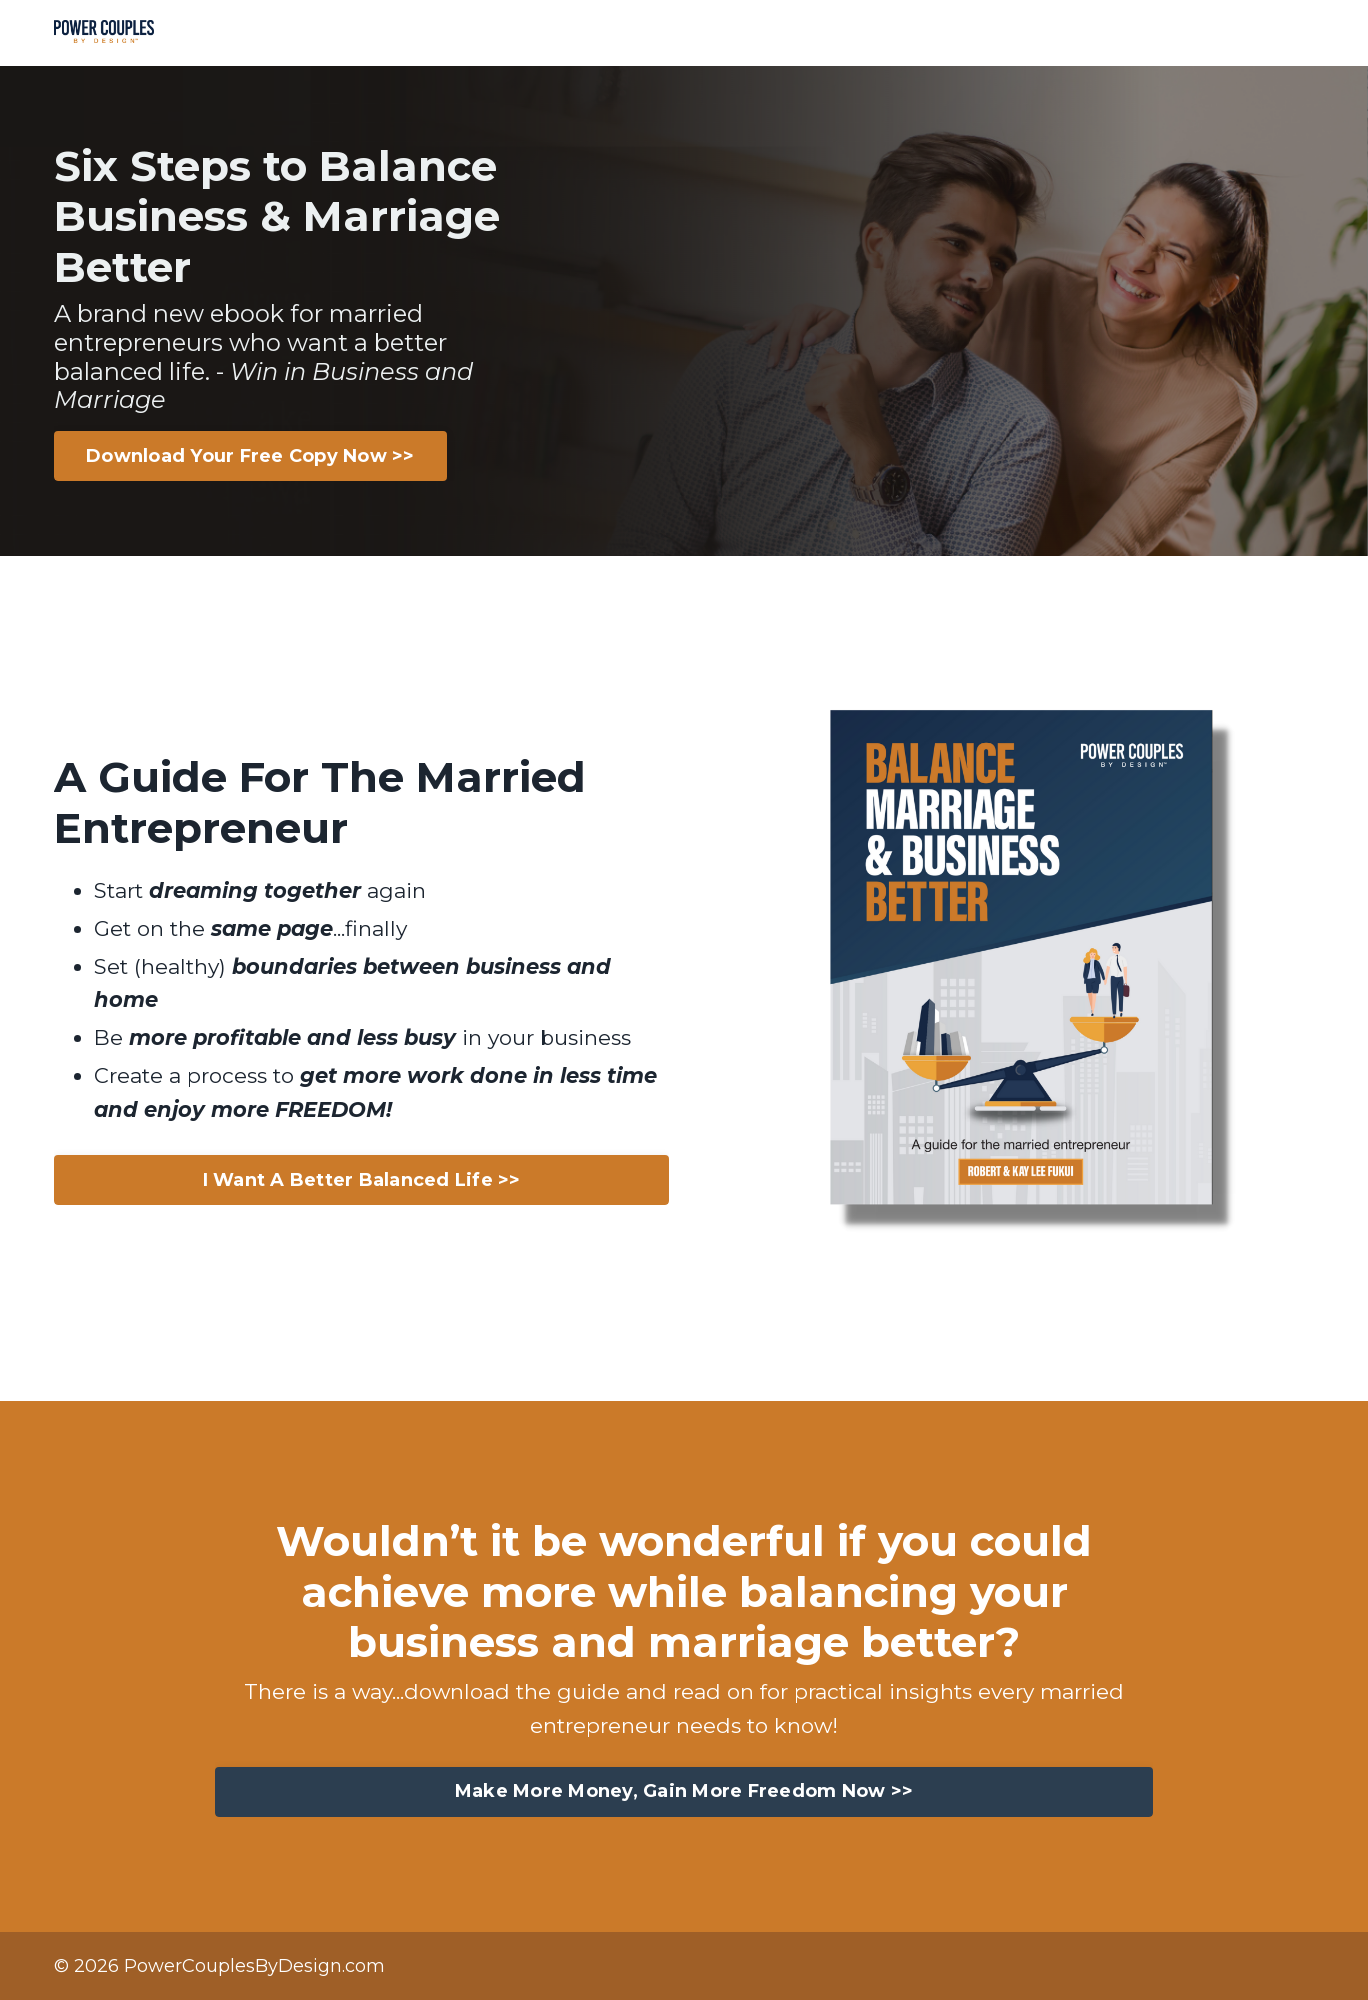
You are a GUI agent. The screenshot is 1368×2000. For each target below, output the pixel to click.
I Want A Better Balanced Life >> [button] (362, 1180)
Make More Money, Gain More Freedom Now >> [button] (684, 1791)
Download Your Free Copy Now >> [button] (250, 456)
